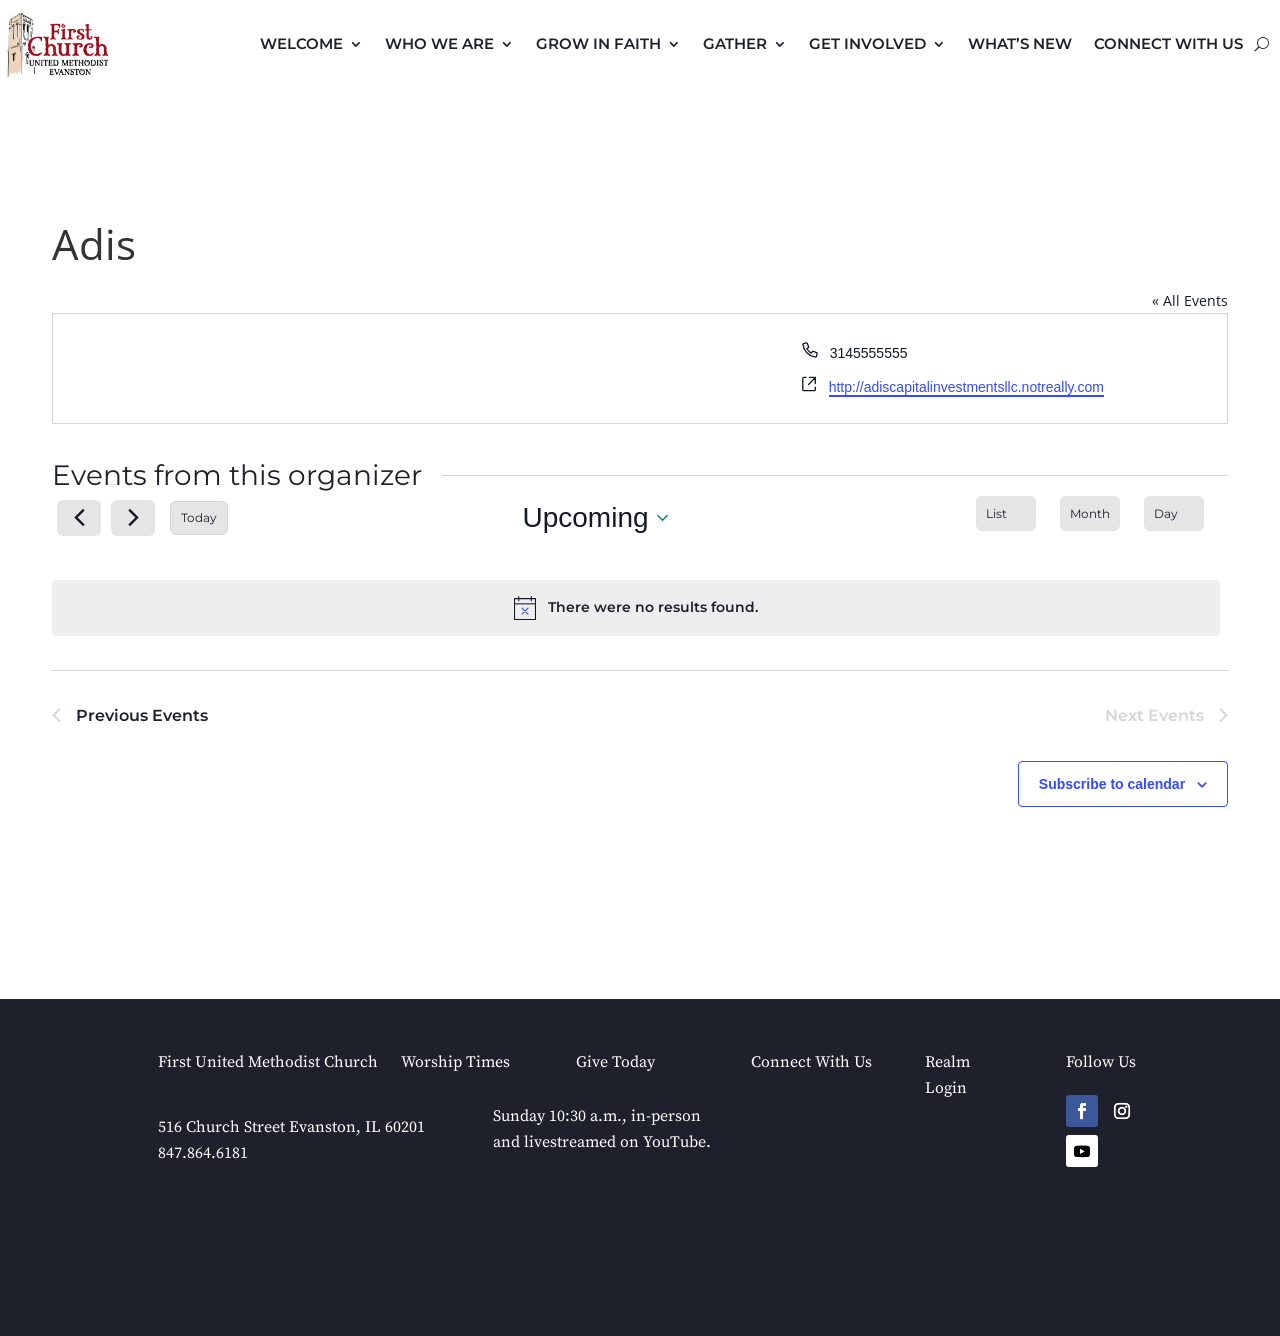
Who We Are (439, 43)
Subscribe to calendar (1112, 784)
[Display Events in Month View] (1090, 513)
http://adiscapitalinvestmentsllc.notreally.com (966, 387)
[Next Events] (133, 518)
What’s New (1020, 43)
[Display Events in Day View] (1174, 513)
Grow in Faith (598, 43)
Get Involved (867, 43)
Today (199, 517)
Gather (735, 43)
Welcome (301, 43)
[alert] (636, 608)
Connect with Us (1168, 43)
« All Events (1190, 300)
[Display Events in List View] (1006, 513)
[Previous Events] (79, 518)
